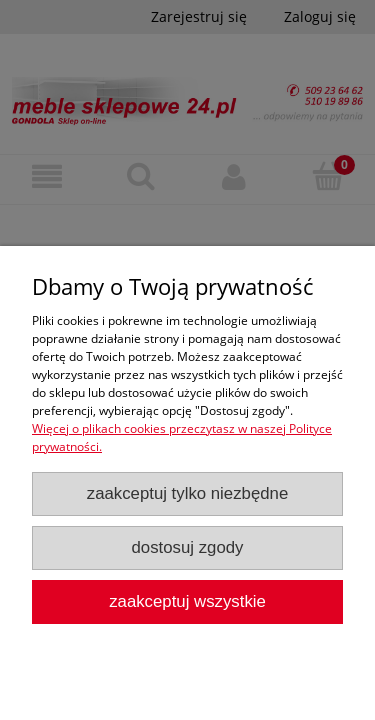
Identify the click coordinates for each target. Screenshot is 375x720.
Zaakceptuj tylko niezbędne (188, 493)
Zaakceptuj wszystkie (187, 601)
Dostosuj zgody (188, 547)
